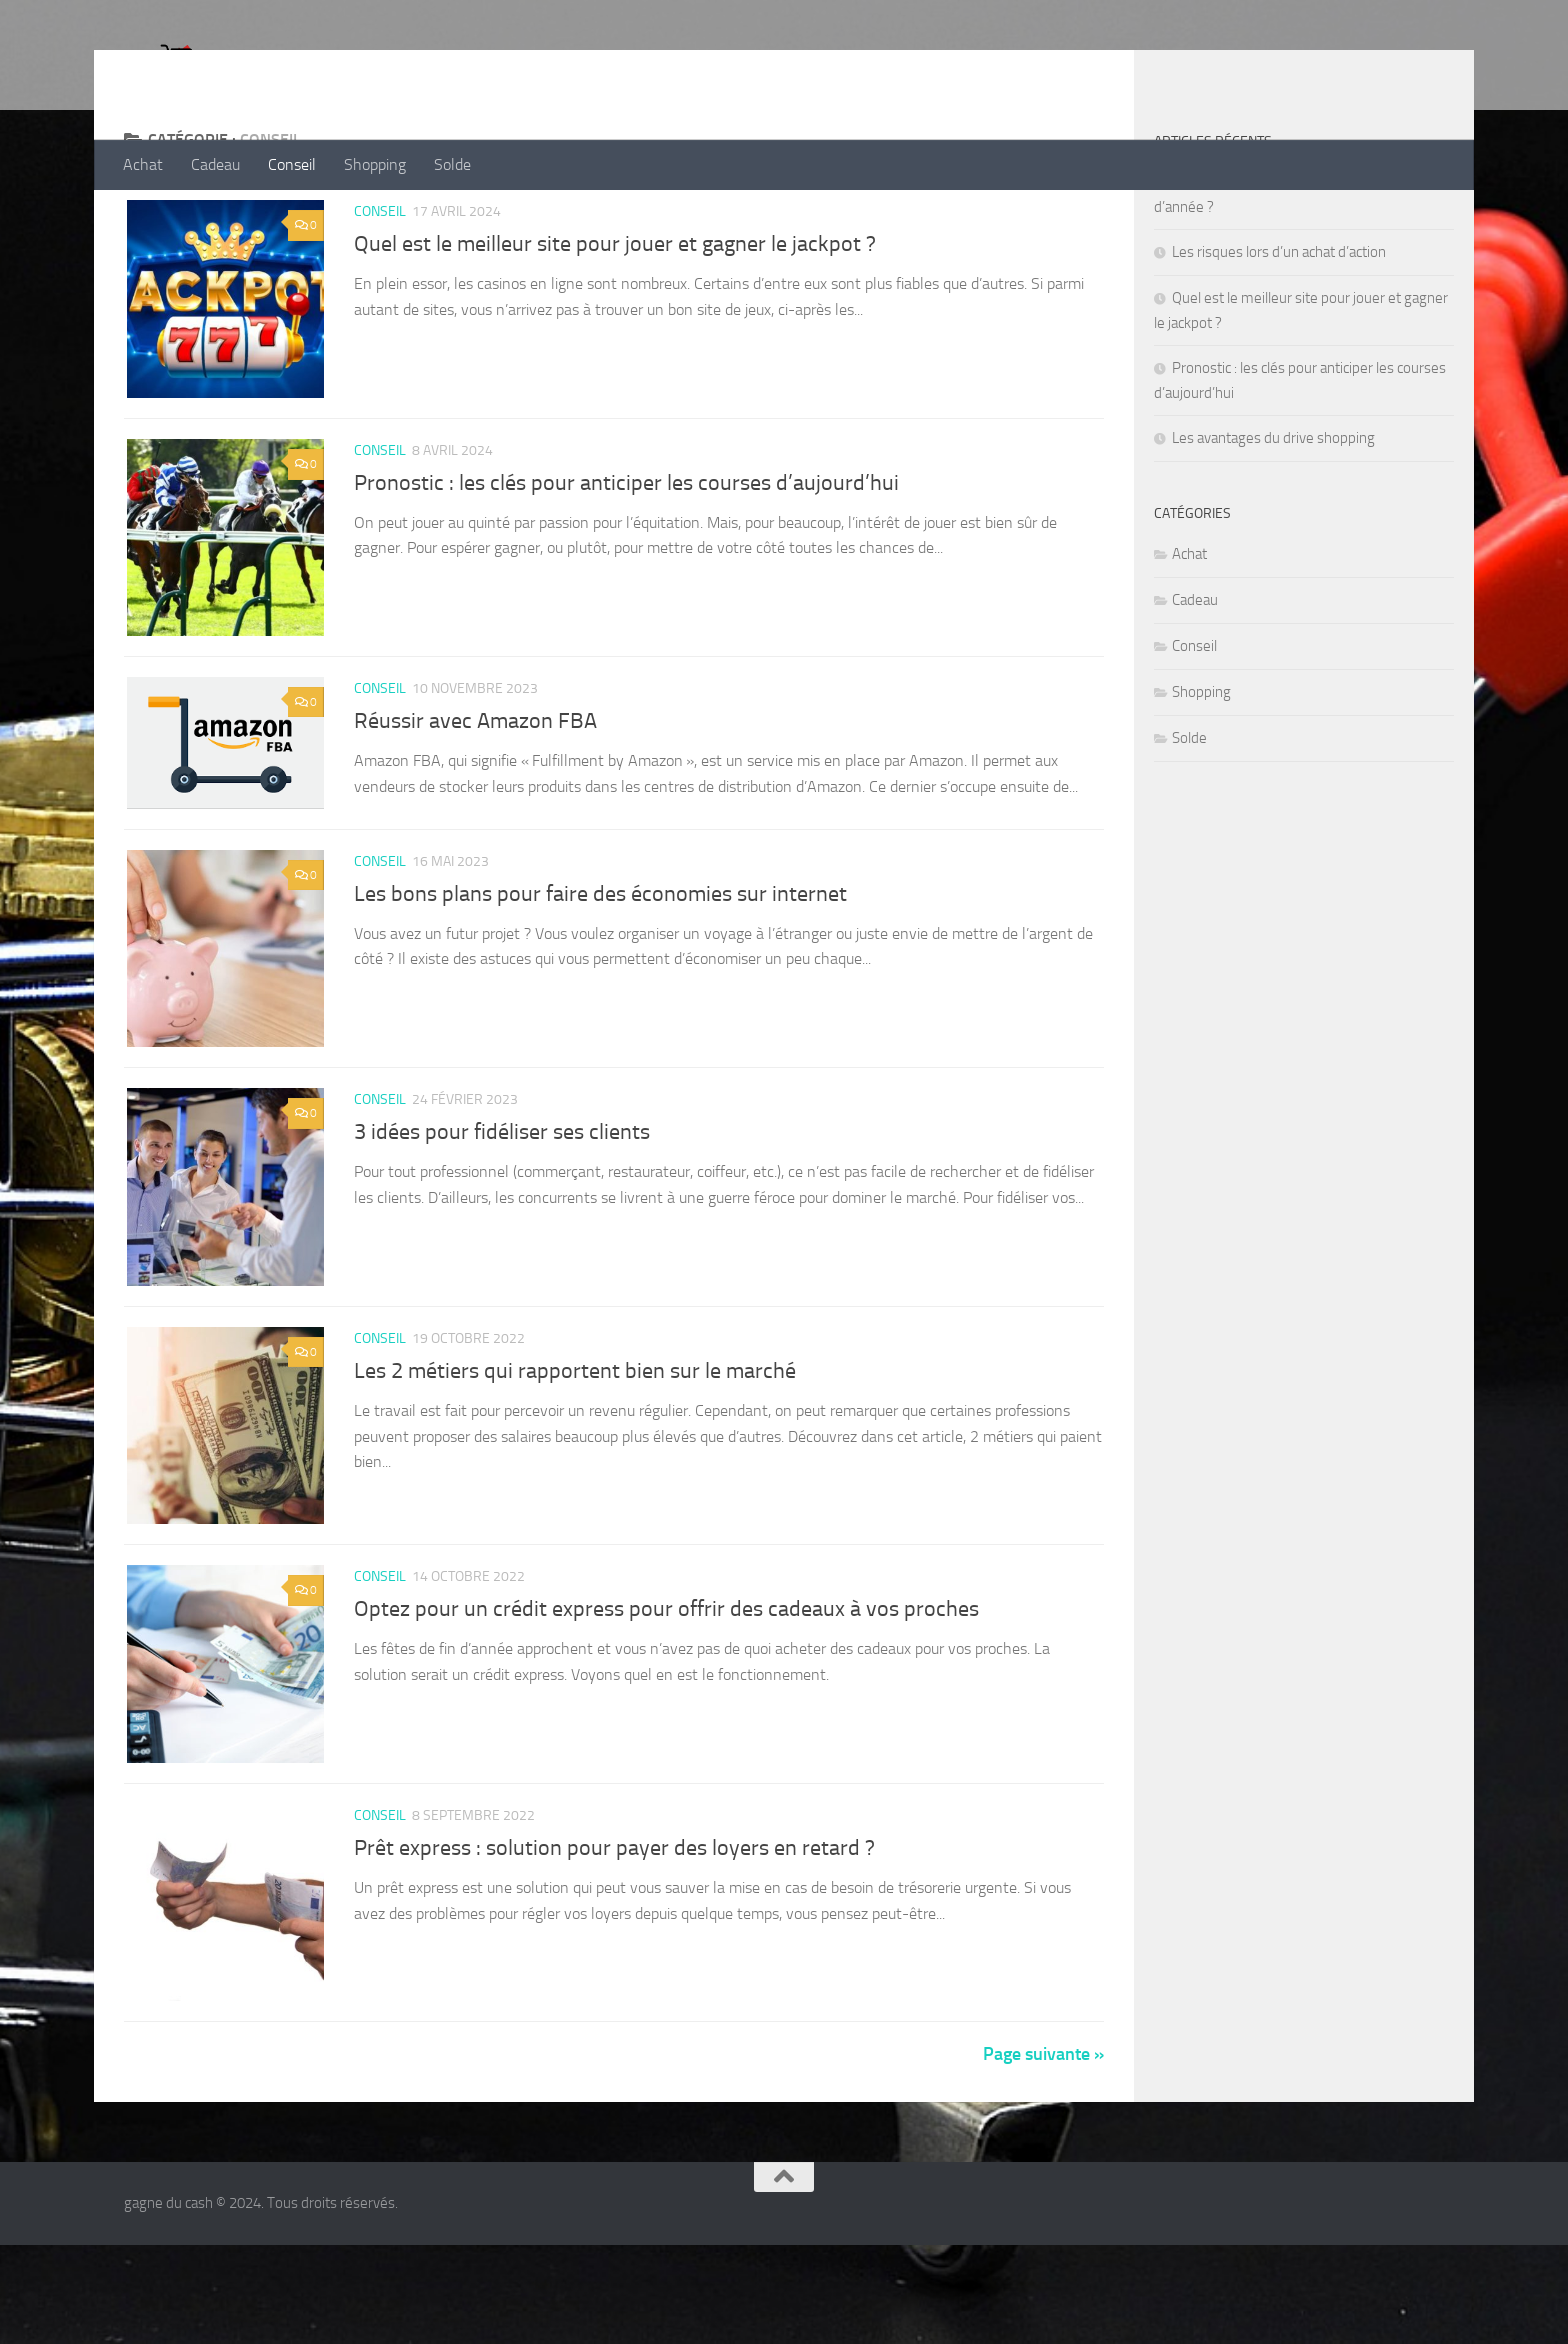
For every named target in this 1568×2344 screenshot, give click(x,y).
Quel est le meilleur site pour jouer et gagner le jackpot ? (615, 324)
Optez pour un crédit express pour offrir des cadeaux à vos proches (666, 1703)
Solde (452, 164)
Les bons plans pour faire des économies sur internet (600, 980)
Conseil (292, 164)
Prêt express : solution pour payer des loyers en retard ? (614, 1944)
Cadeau (215, 164)
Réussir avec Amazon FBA (475, 806)
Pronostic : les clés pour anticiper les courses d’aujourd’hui (626, 565)
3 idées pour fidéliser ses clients (502, 1221)
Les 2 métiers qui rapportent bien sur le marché (575, 1462)
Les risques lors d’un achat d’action (1279, 332)
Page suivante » (1043, 2153)
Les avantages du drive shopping (1273, 518)
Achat (143, 164)
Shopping (375, 164)
